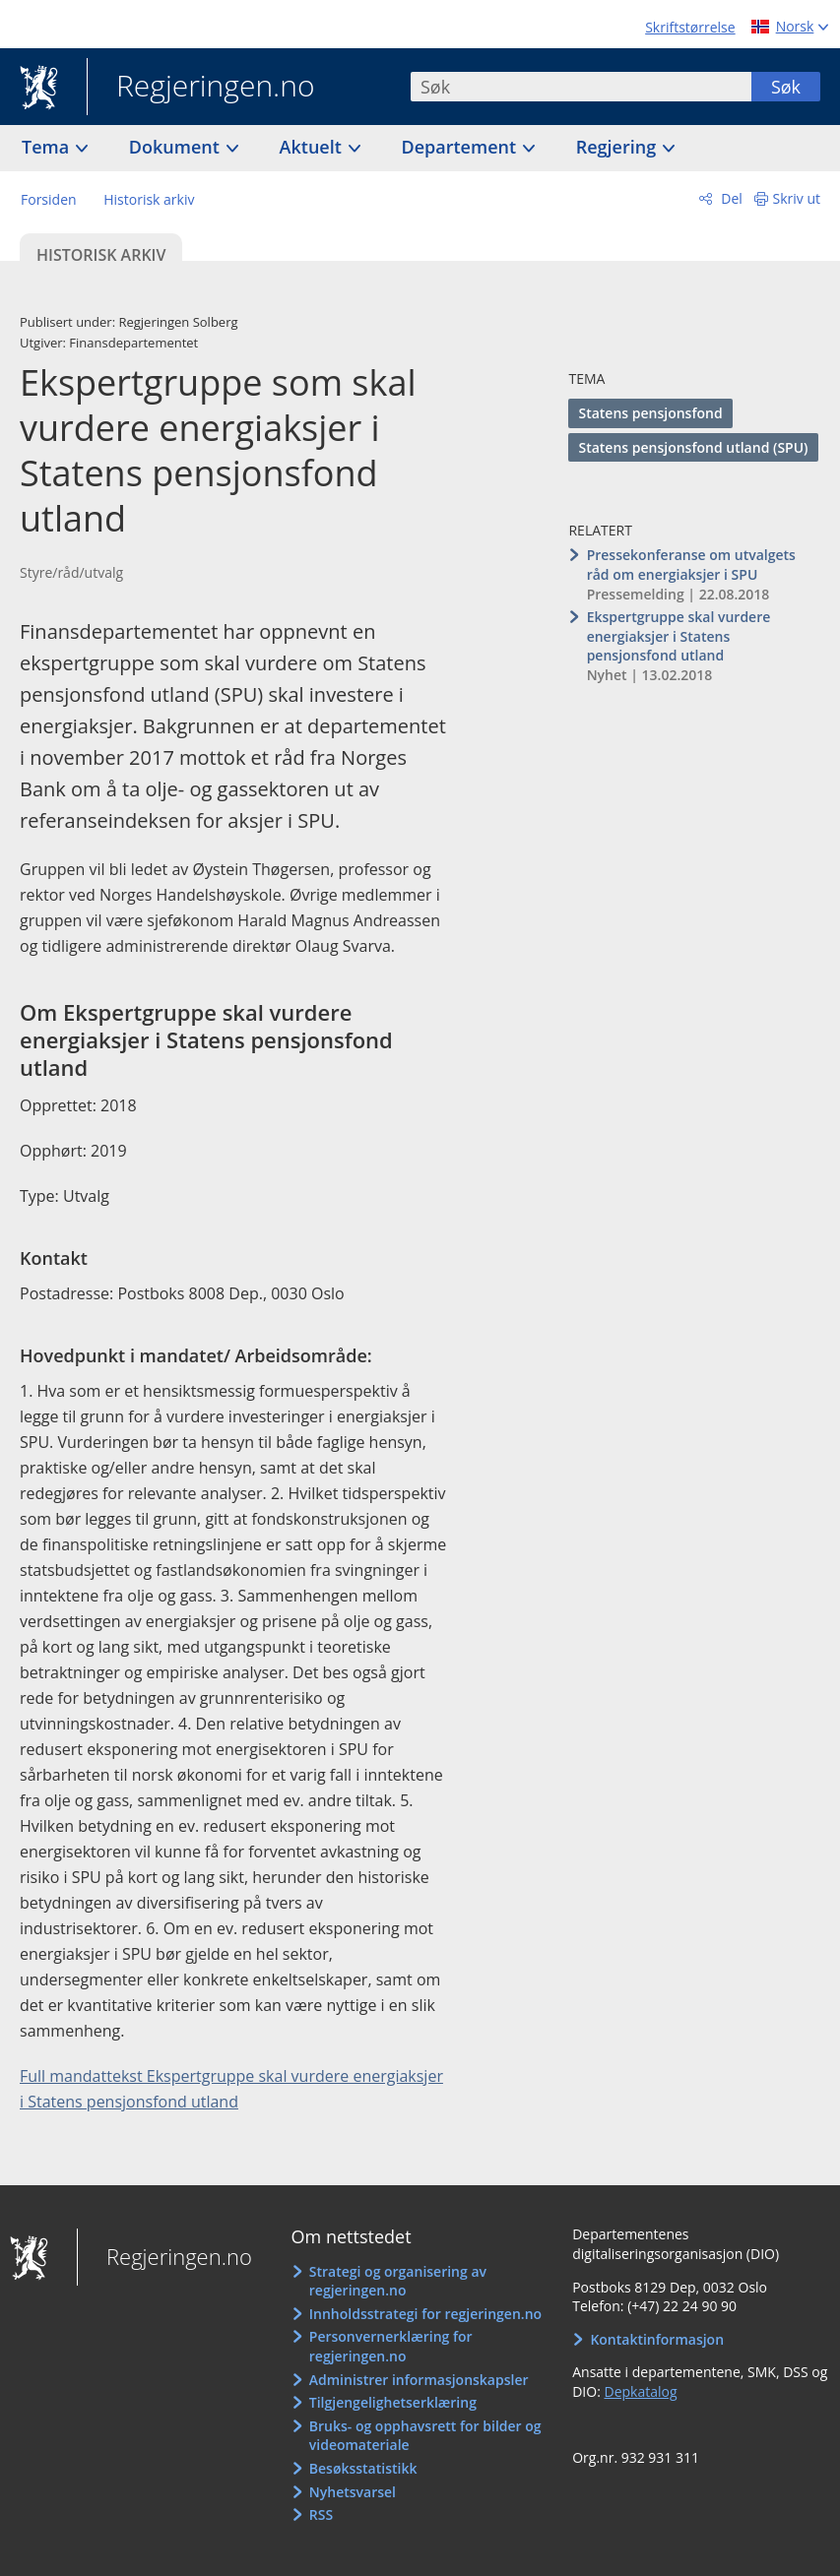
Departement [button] (461, 146)
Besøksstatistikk (363, 2468)
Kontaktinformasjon (657, 2339)
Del (730, 198)
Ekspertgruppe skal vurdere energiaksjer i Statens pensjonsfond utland (679, 635)
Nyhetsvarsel (352, 2491)
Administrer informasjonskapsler (419, 2379)
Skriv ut (797, 198)
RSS (321, 2514)
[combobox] (581, 86)
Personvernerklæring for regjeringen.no (391, 2346)
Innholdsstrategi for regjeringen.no (425, 2313)
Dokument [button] (177, 146)
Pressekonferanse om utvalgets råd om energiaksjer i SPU (691, 564)
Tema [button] (48, 146)
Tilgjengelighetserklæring (393, 2402)
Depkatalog (640, 2391)
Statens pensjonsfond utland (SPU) (693, 447)
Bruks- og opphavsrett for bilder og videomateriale (425, 2436)
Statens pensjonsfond (650, 413)
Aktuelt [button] (313, 146)
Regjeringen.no (201, 87)
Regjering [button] (618, 146)
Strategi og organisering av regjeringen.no (397, 2281)
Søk (786, 86)
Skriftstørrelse (690, 27)
